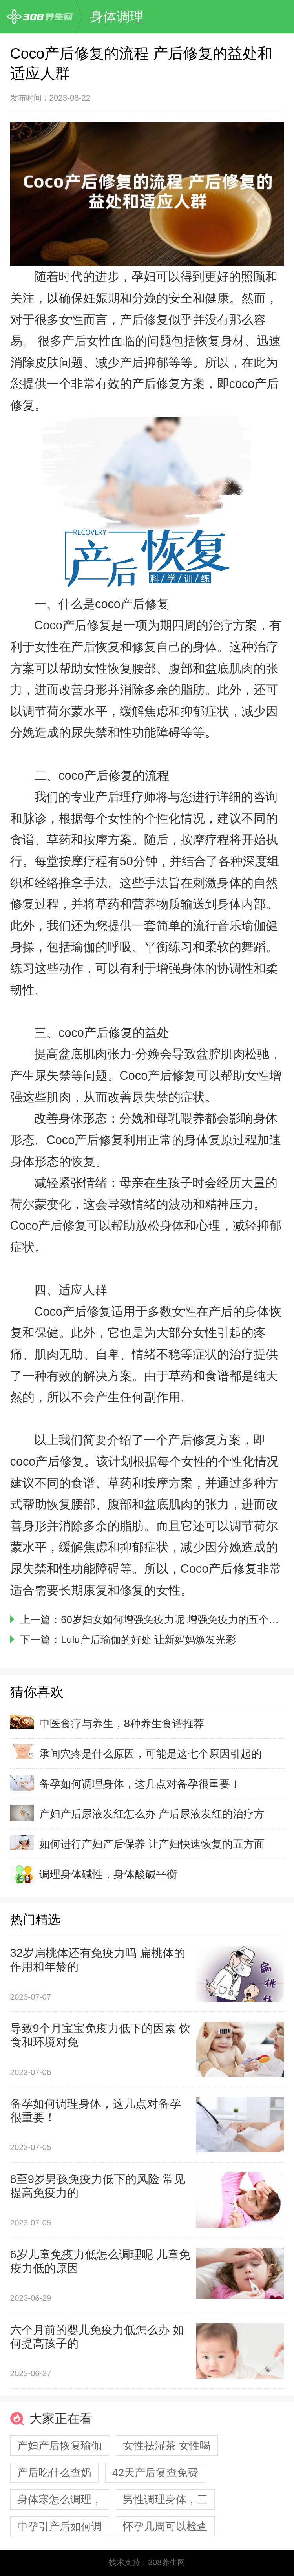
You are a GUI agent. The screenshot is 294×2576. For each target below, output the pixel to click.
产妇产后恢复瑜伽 (59, 2445)
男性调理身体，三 (165, 2499)
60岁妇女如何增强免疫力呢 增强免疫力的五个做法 (175, 1619)
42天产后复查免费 (155, 2472)
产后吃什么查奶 (54, 2472)
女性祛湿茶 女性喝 (167, 2445)
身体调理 (116, 16)
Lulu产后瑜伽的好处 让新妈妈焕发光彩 (148, 1639)
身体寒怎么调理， (59, 2499)
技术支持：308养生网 (147, 2562)
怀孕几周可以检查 (165, 2526)
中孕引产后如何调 (59, 2526)
